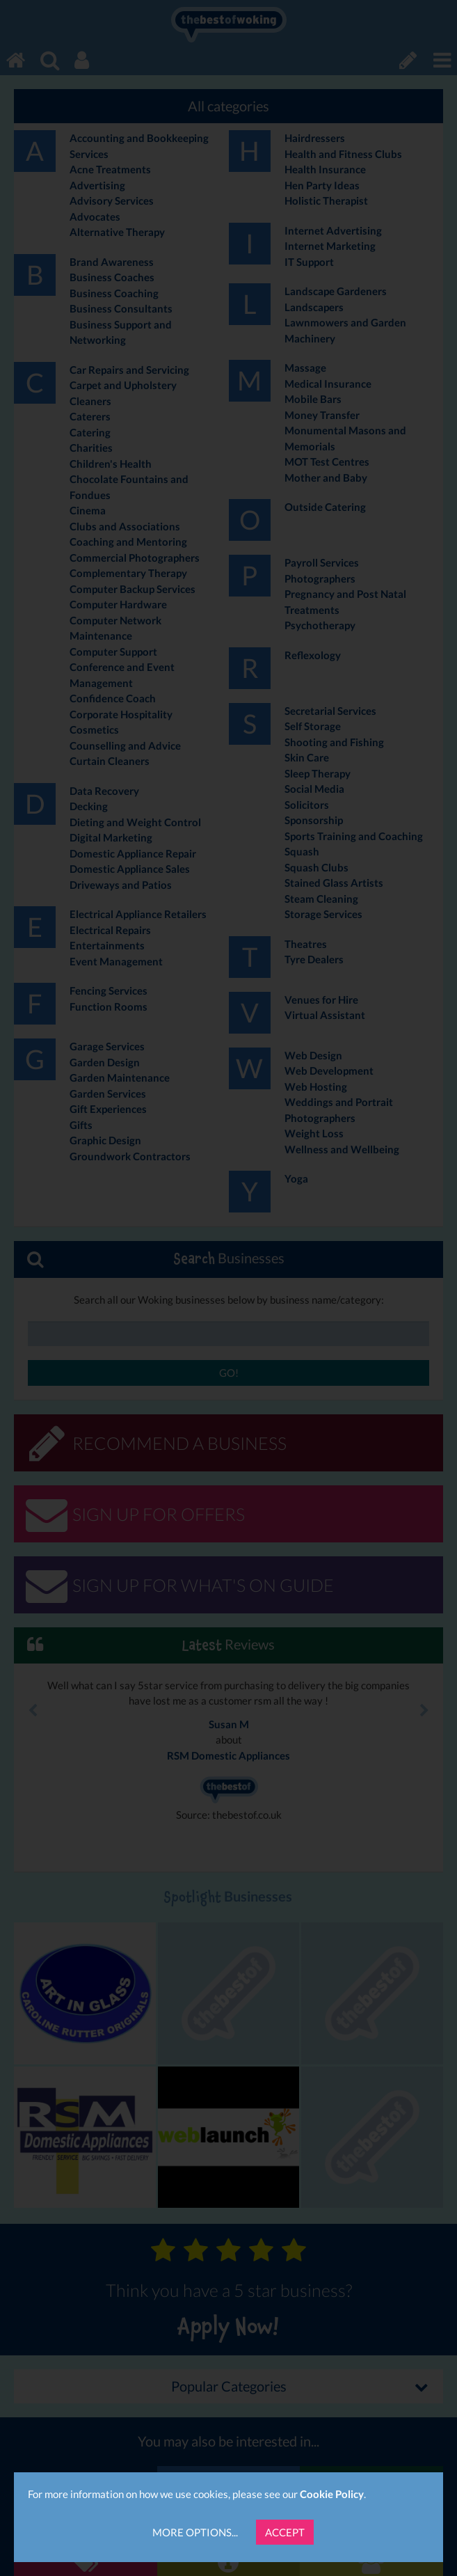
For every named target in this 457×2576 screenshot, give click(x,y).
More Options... (195, 2532)
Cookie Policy (332, 2494)
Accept (285, 2532)
